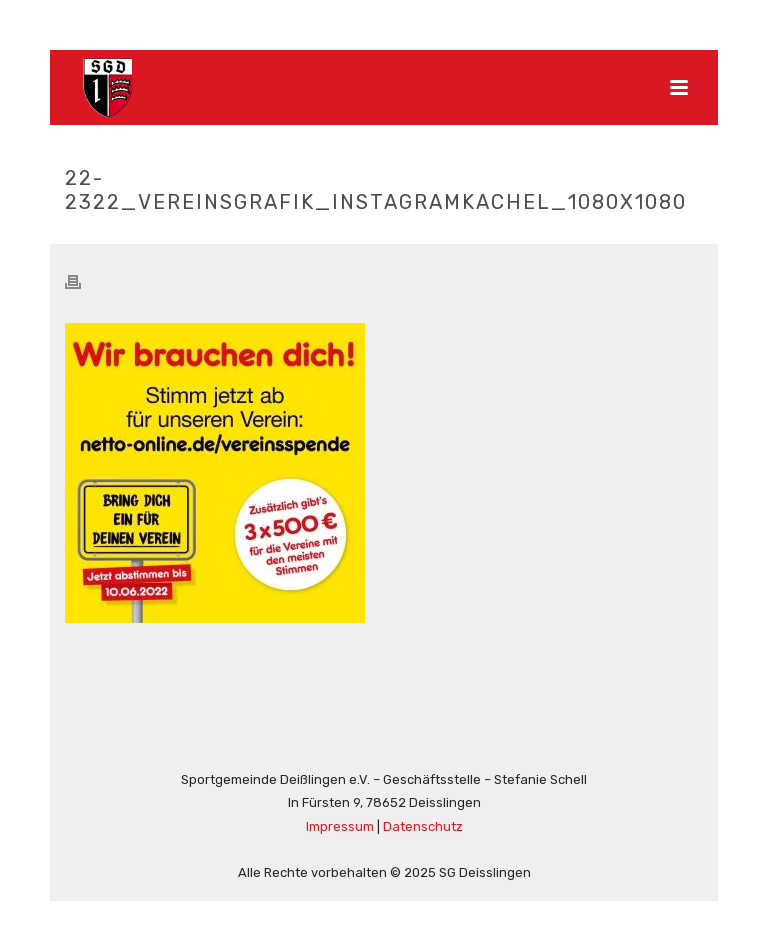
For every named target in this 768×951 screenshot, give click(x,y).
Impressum (340, 826)
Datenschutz (423, 826)
